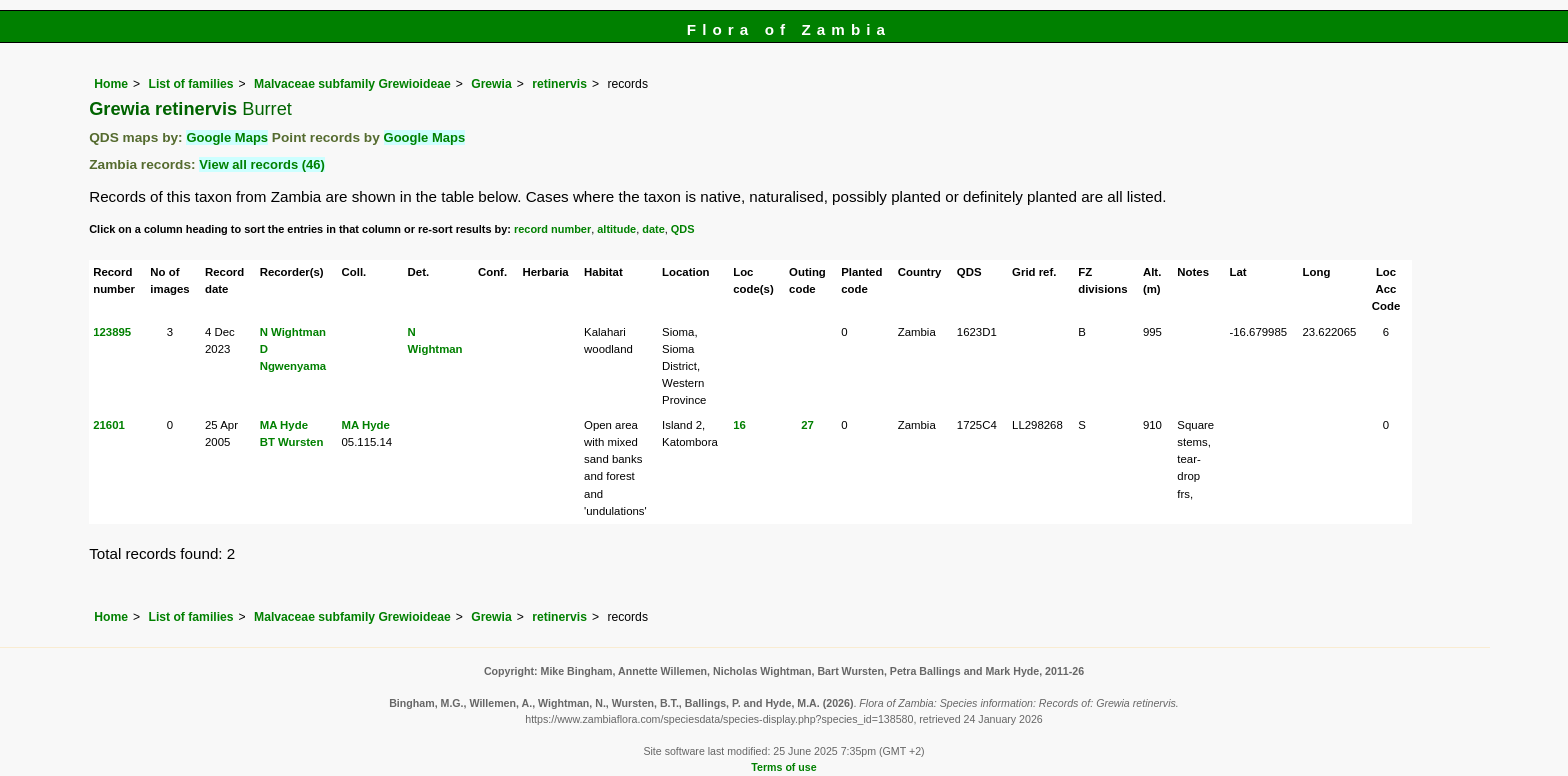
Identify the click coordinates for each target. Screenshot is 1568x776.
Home (111, 84)
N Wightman (293, 332)
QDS (683, 229)
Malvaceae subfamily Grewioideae (352, 84)
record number (552, 229)
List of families (190, 84)
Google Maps (227, 137)
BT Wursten (292, 442)
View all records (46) (262, 164)
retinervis (559, 84)
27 (807, 425)
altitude (616, 229)
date (653, 229)
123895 (112, 332)
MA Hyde (284, 425)
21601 (109, 425)
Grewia (491, 84)
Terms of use (783, 767)
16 (739, 425)
